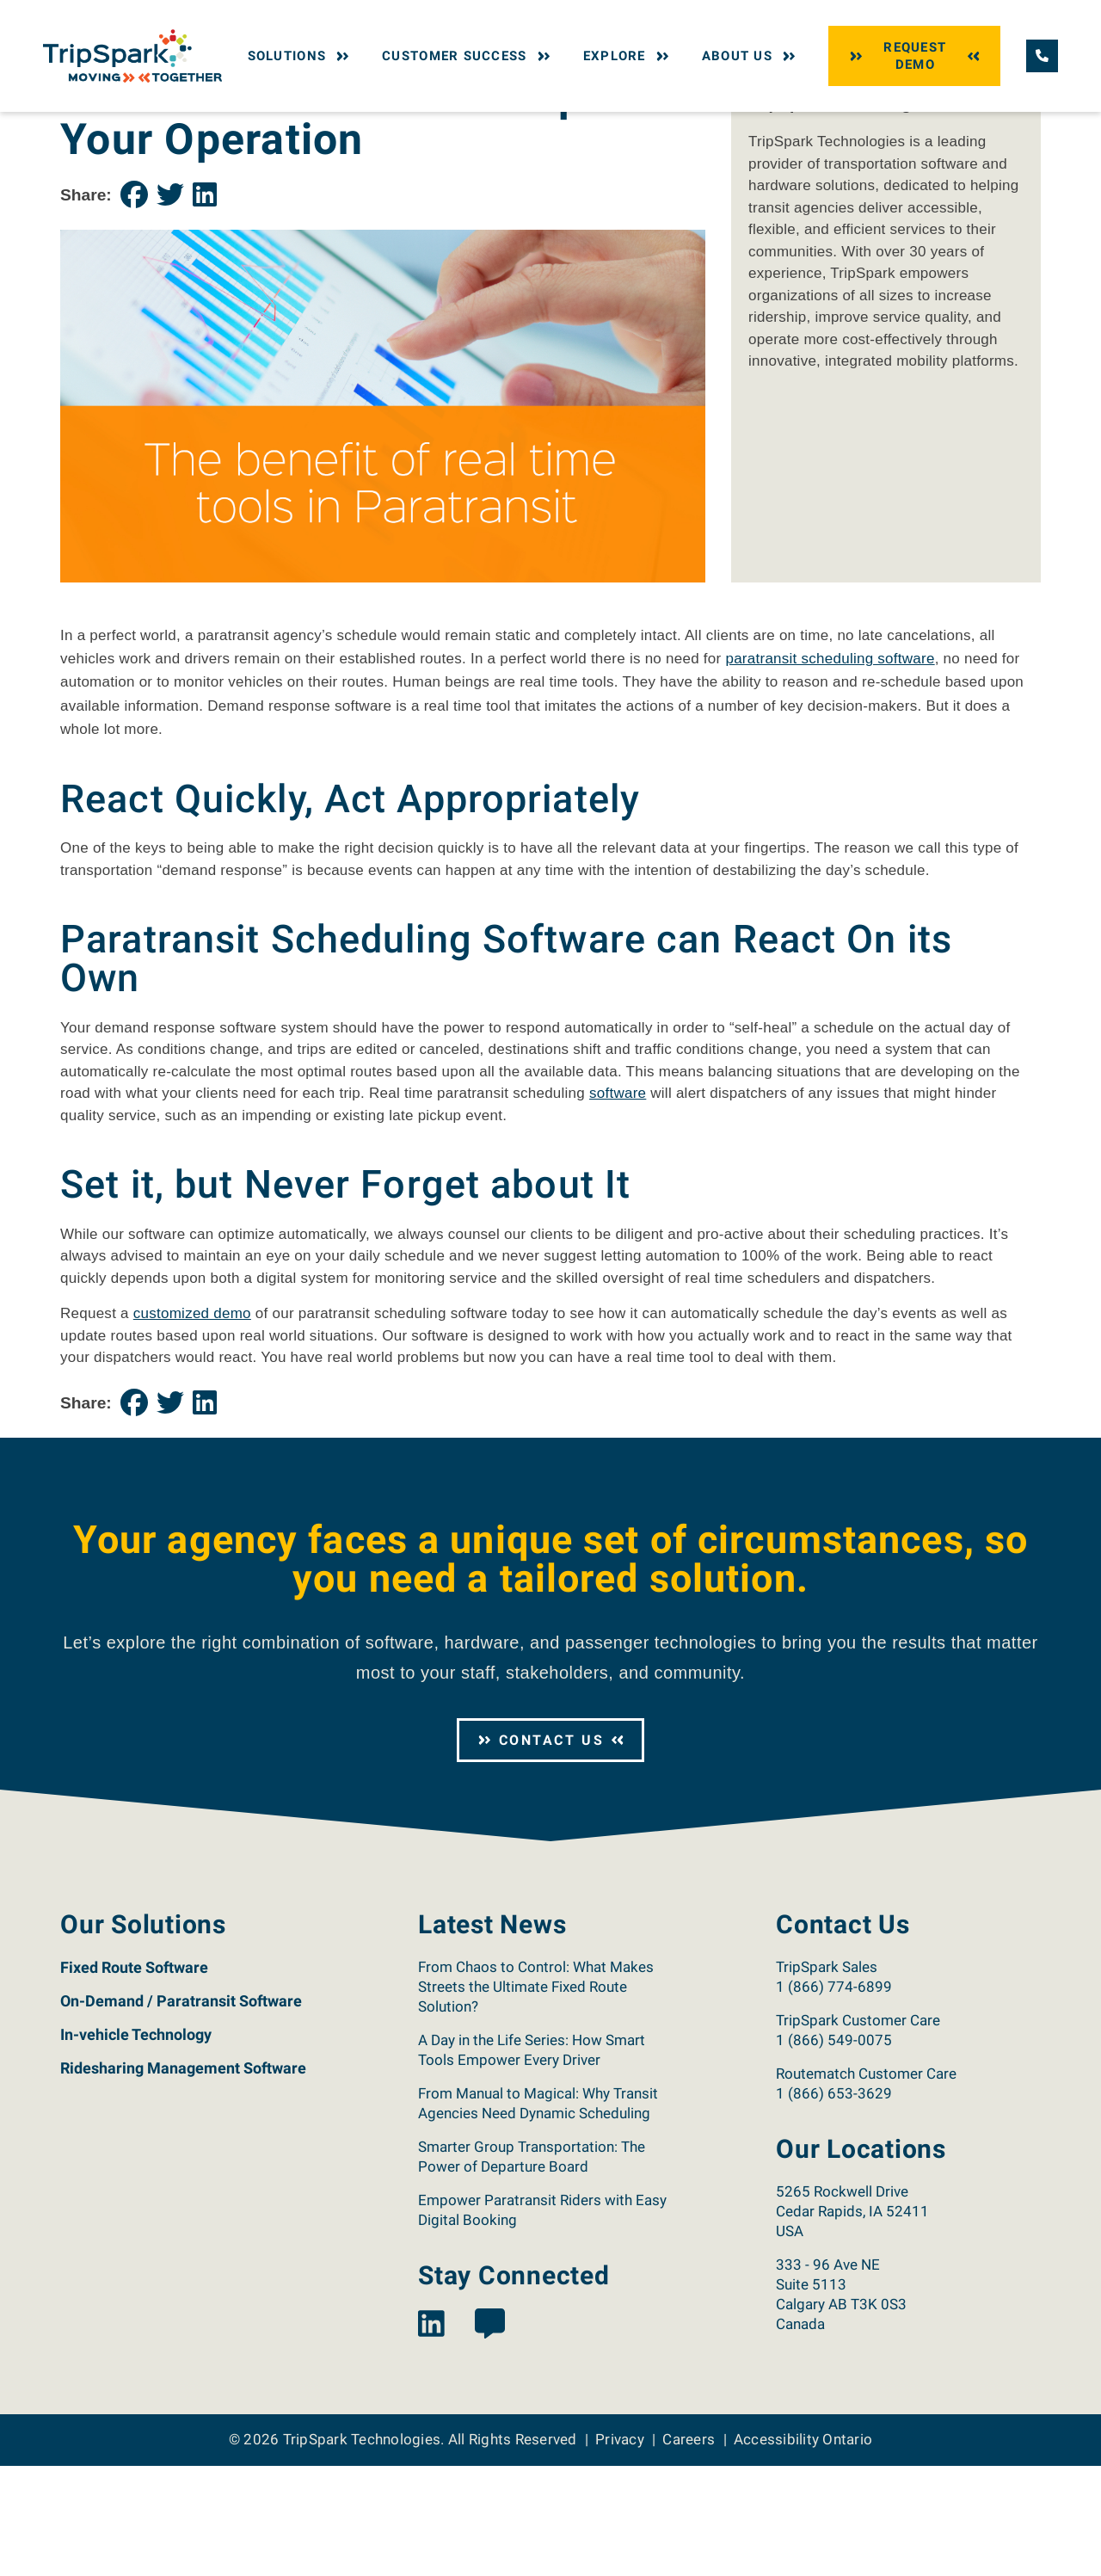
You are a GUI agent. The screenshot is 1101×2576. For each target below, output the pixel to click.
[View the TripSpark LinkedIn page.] (431, 2434)
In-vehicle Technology (136, 2144)
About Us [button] (750, 56)
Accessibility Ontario (803, 2549)
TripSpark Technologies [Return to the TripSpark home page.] (362, 2549)
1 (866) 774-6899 (834, 2096)
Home (74, 127)
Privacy (619, 2549)
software (617, 1203)
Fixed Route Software (134, 2077)
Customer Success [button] (468, 56)
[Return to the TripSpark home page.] (132, 54)
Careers (688, 2549)
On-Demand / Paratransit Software (181, 2111)
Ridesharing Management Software (183, 2178)
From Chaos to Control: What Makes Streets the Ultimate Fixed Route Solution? (536, 2096)
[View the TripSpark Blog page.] (490, 2434)
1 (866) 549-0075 (834, 2150)
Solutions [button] (301, 56)
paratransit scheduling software (829, 769)
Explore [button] (628, 56)
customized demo (192, 1423)
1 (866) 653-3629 (834, 2203)
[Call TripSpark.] (1042, 55)
